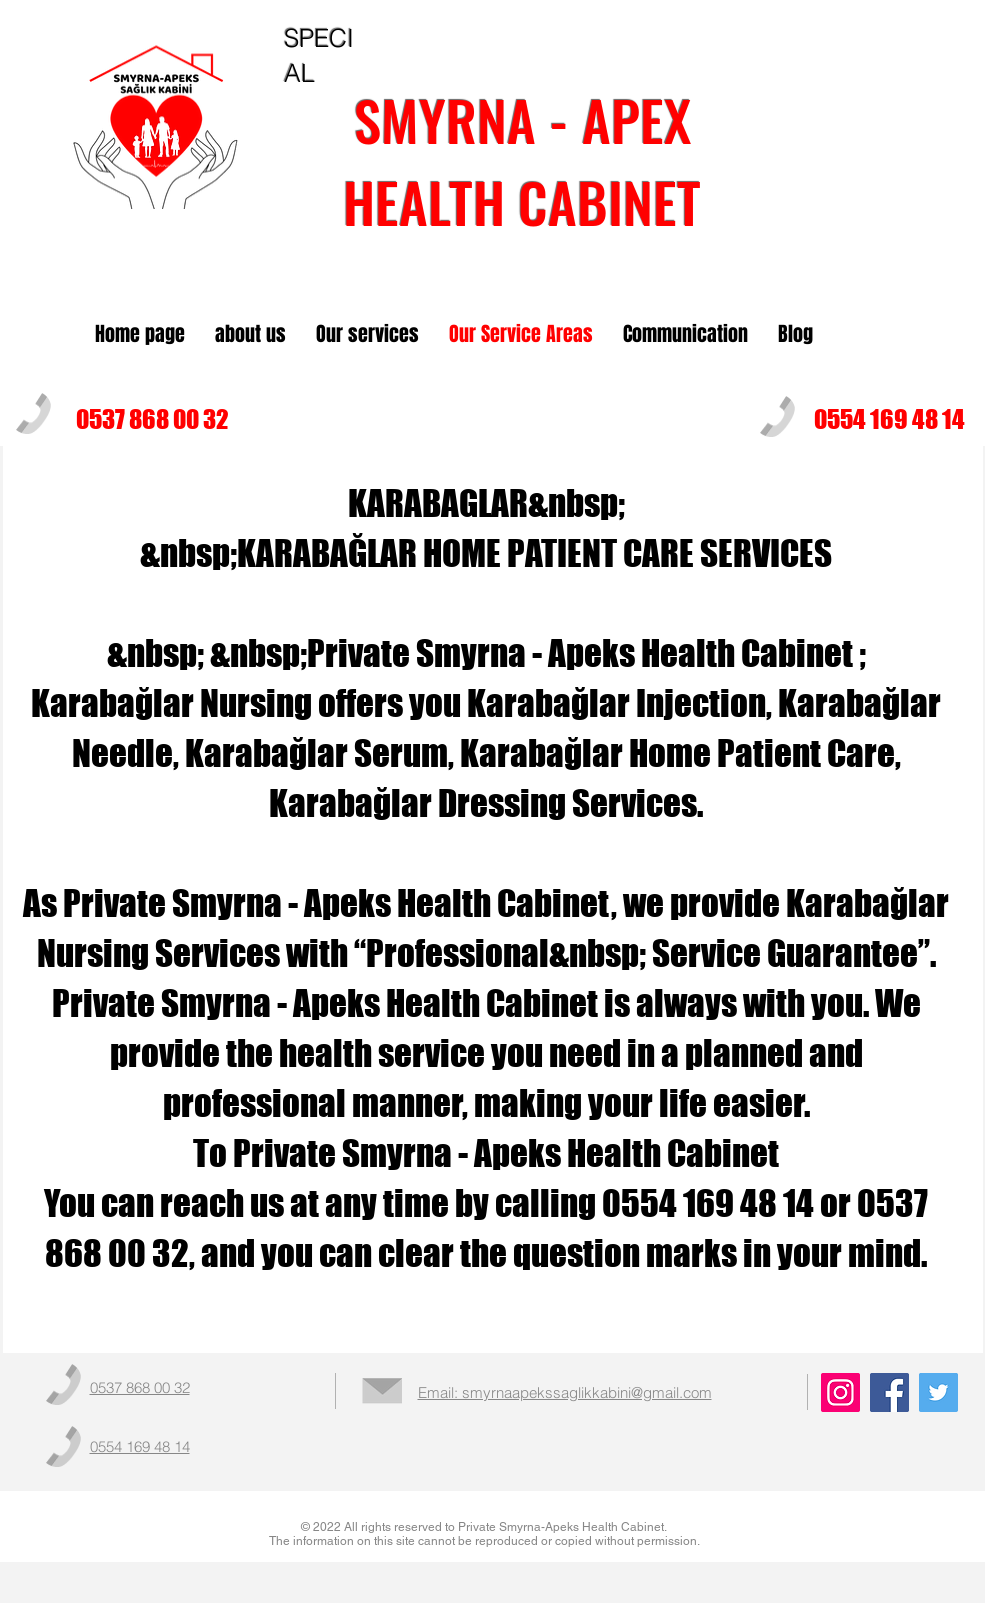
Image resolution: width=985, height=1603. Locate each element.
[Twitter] (938, 1392)
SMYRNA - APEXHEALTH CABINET (522, 160)
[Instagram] (840, 1392)
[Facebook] (889, 1392)
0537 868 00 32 (152, 419)
